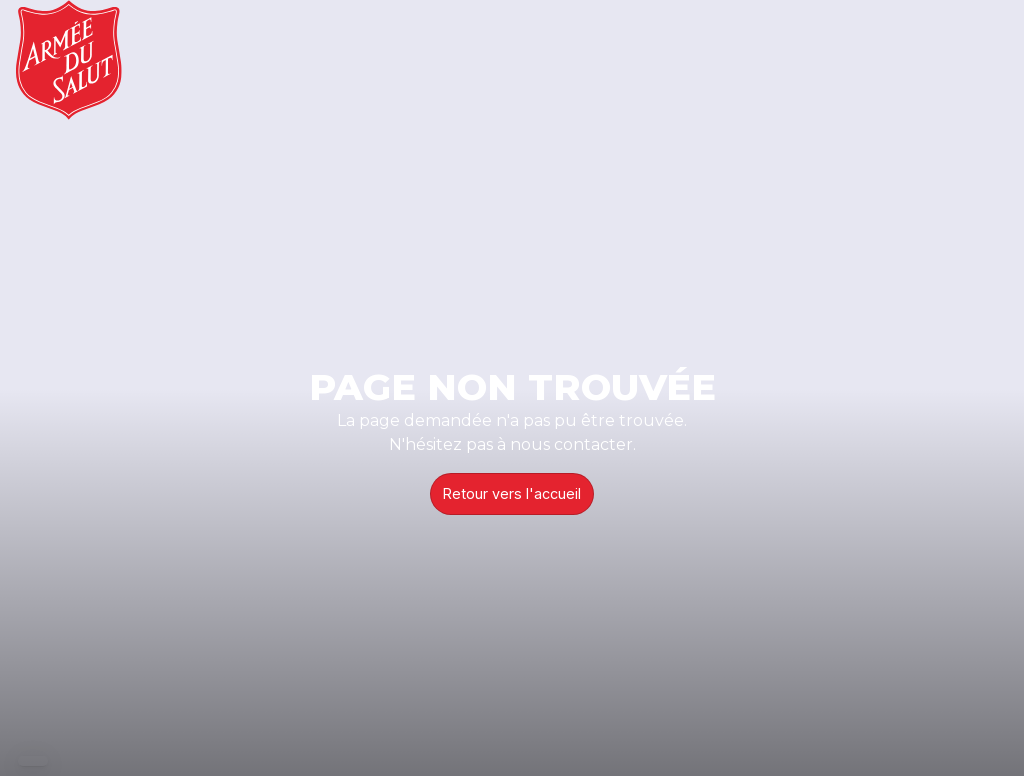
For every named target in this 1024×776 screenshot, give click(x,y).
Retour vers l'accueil (512, 493)
